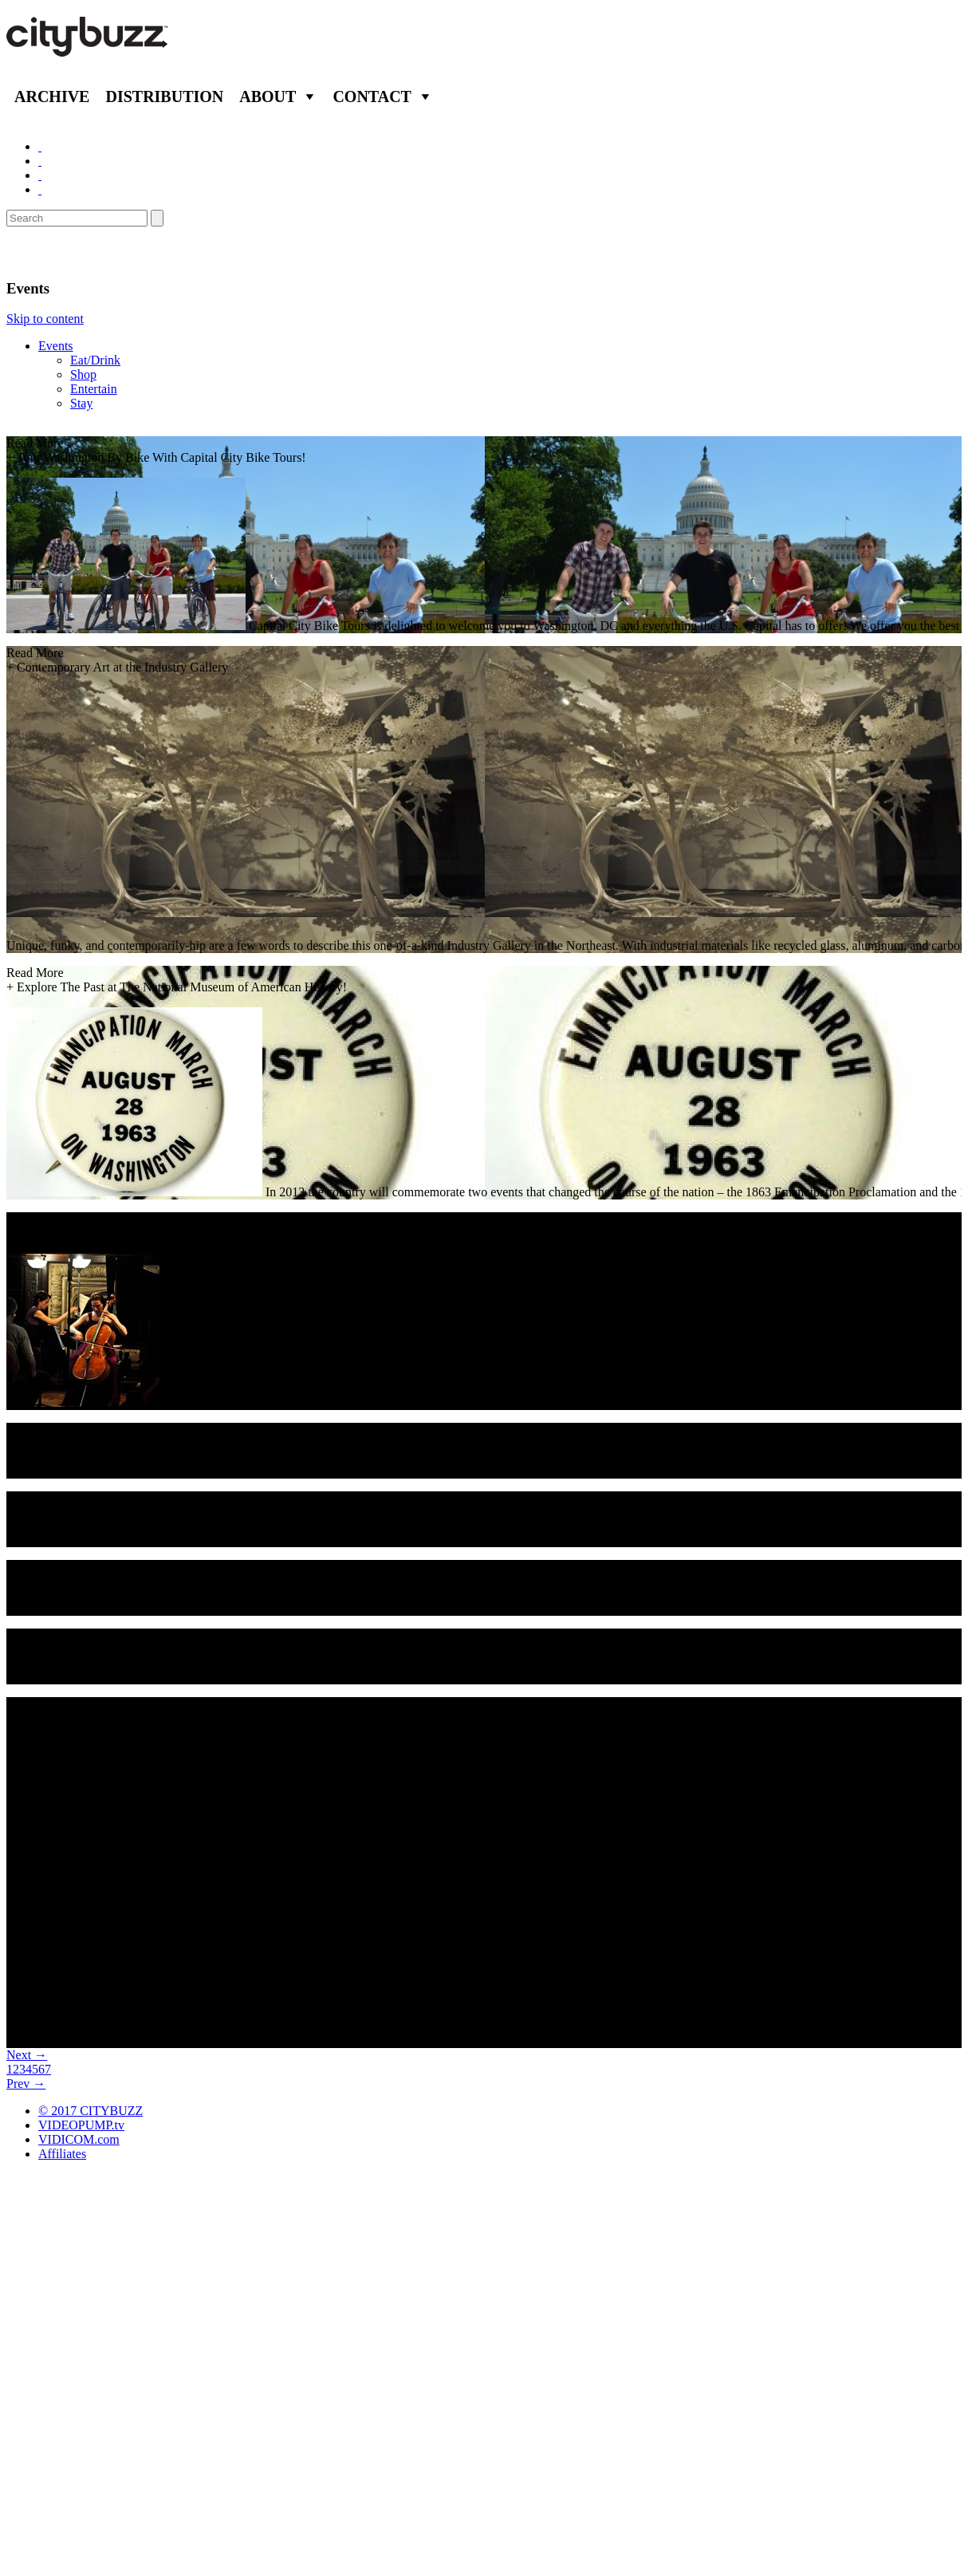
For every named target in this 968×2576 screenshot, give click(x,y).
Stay (81, 403)
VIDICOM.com (79, 2139)
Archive (51, 96)
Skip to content (45, 318)
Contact (372, 96)
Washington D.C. (76, 252)
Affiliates (62, 2153)
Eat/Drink (95, 360)
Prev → (25, 2083)
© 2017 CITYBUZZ (90, 2110)
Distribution (164, 96)
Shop (83, 374)
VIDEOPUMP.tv (81, 2125)
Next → (26, 2055)
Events (55, 346)
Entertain (93, 389)
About (267, 96)
